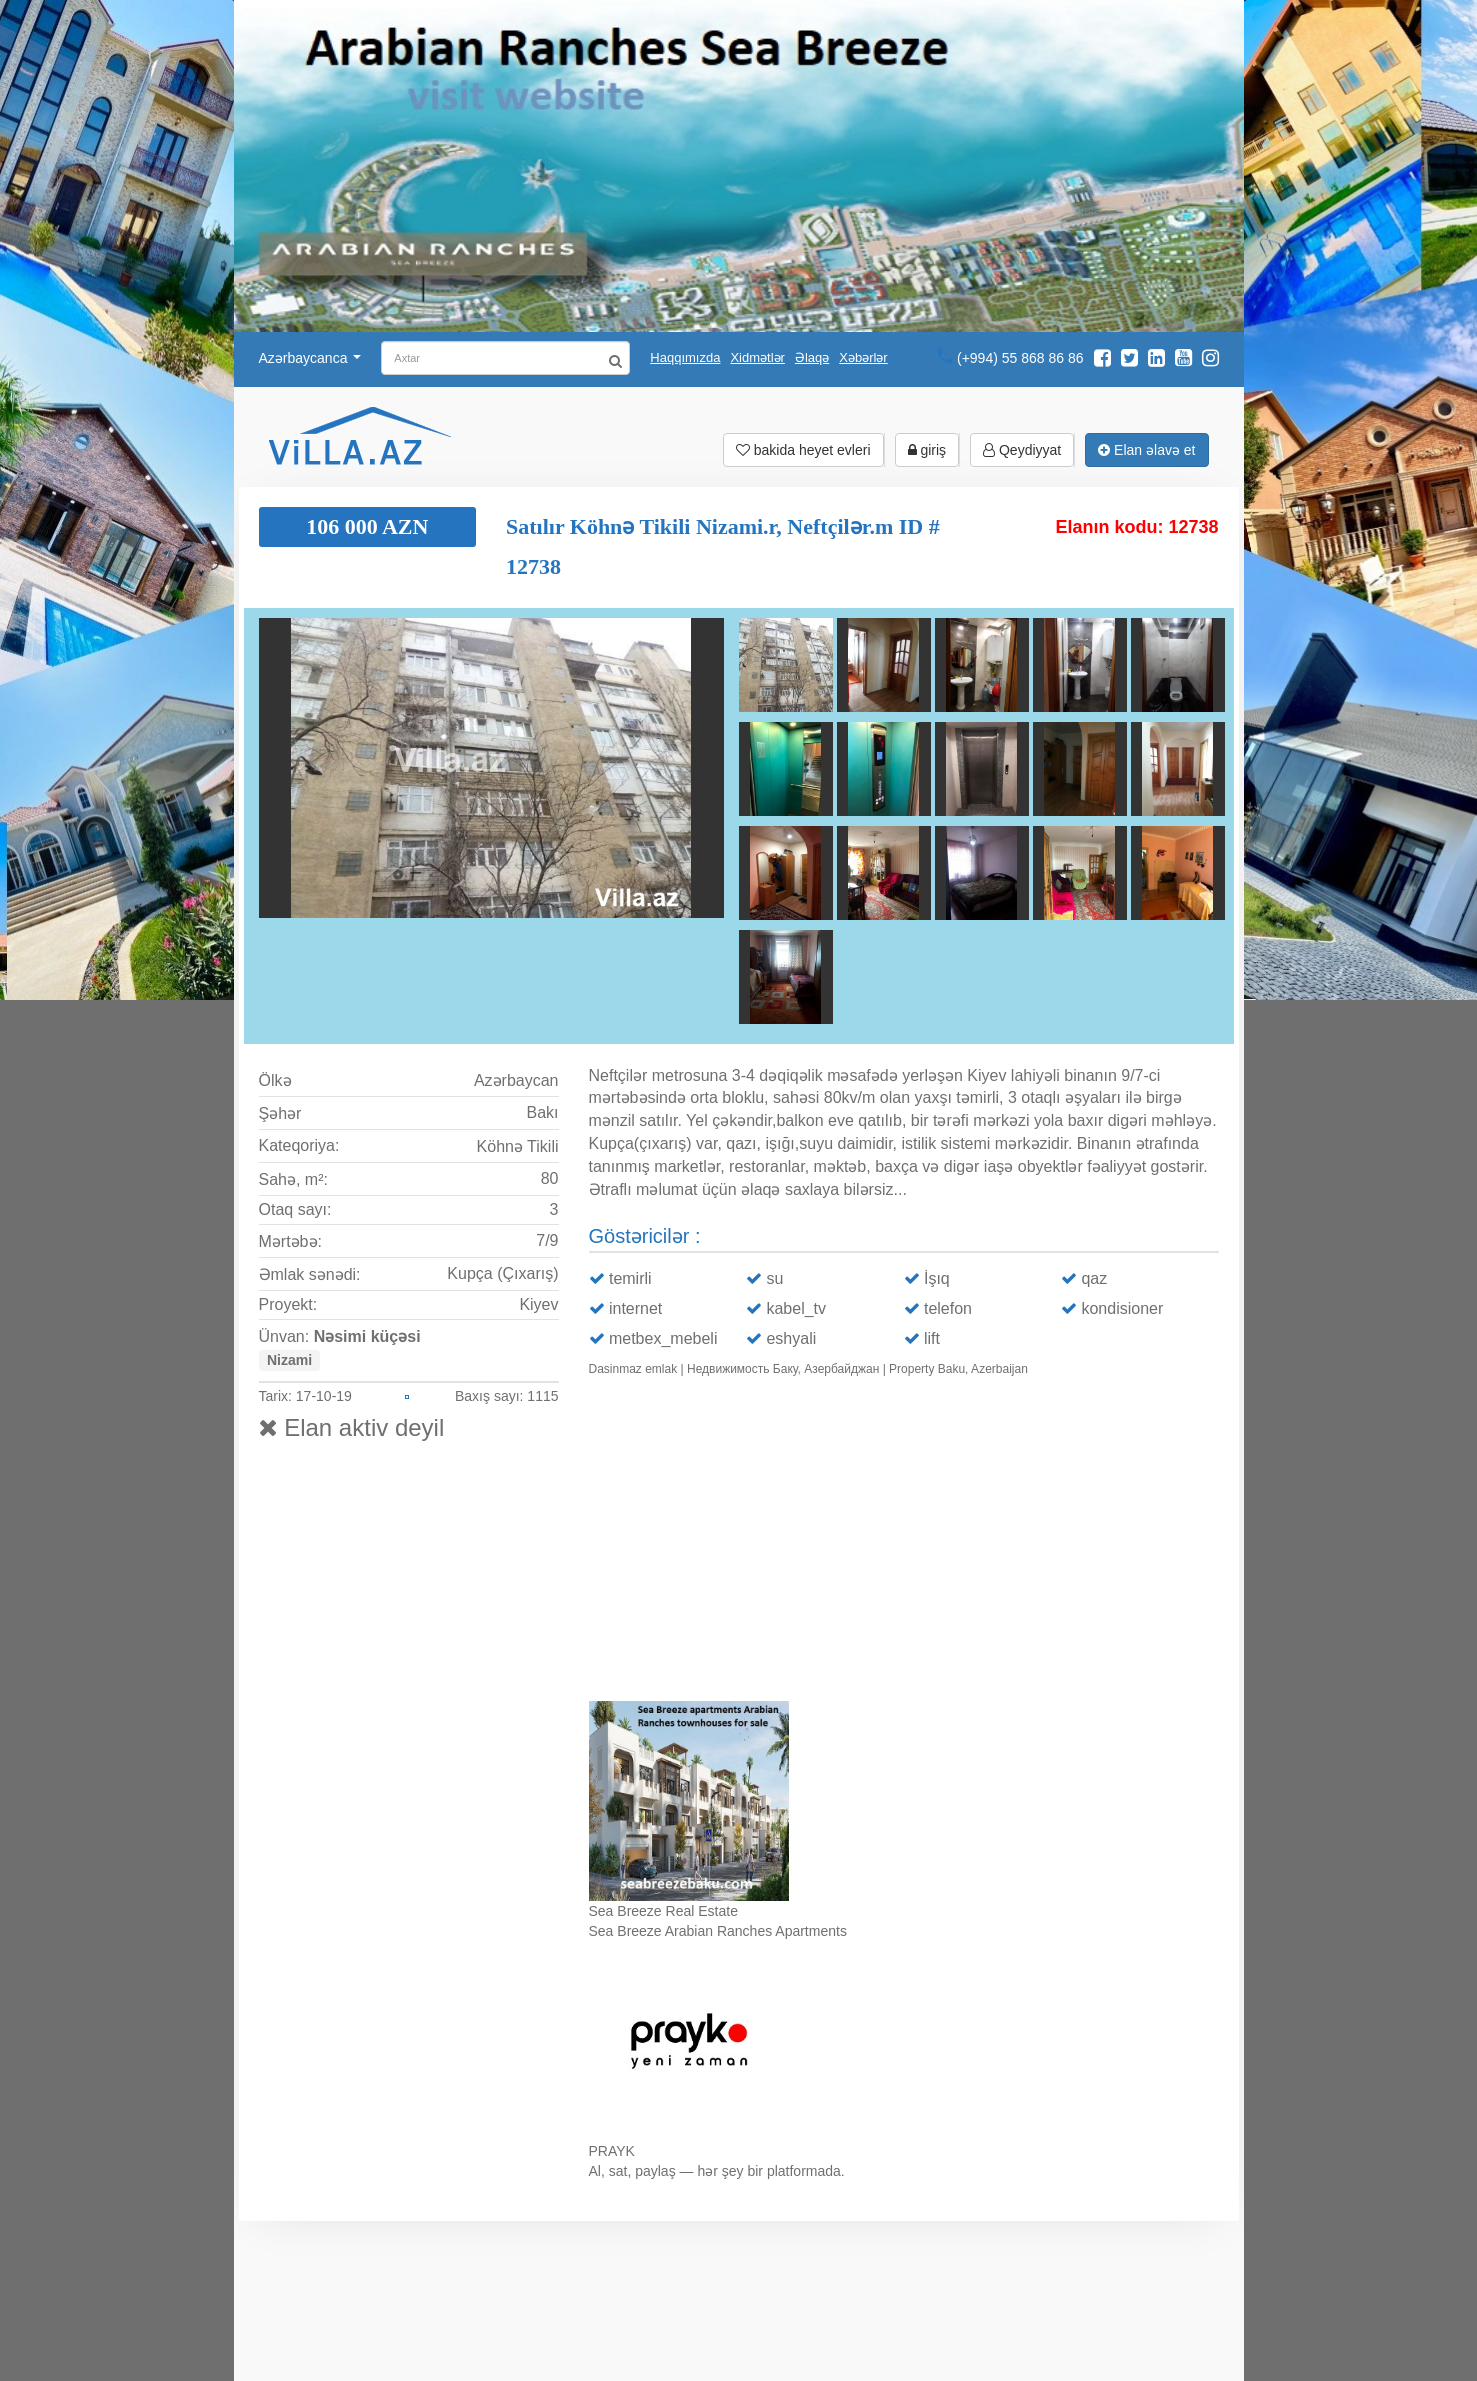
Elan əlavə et (1146, 450)
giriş (927, 450)
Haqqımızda (685, 357)
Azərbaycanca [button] (310, 358)
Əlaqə (812, 357)
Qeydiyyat (1022, 450)
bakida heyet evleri (803, 450)
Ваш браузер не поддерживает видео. (904, 1543)
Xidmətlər (757, 357)
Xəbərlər (863, 357)
